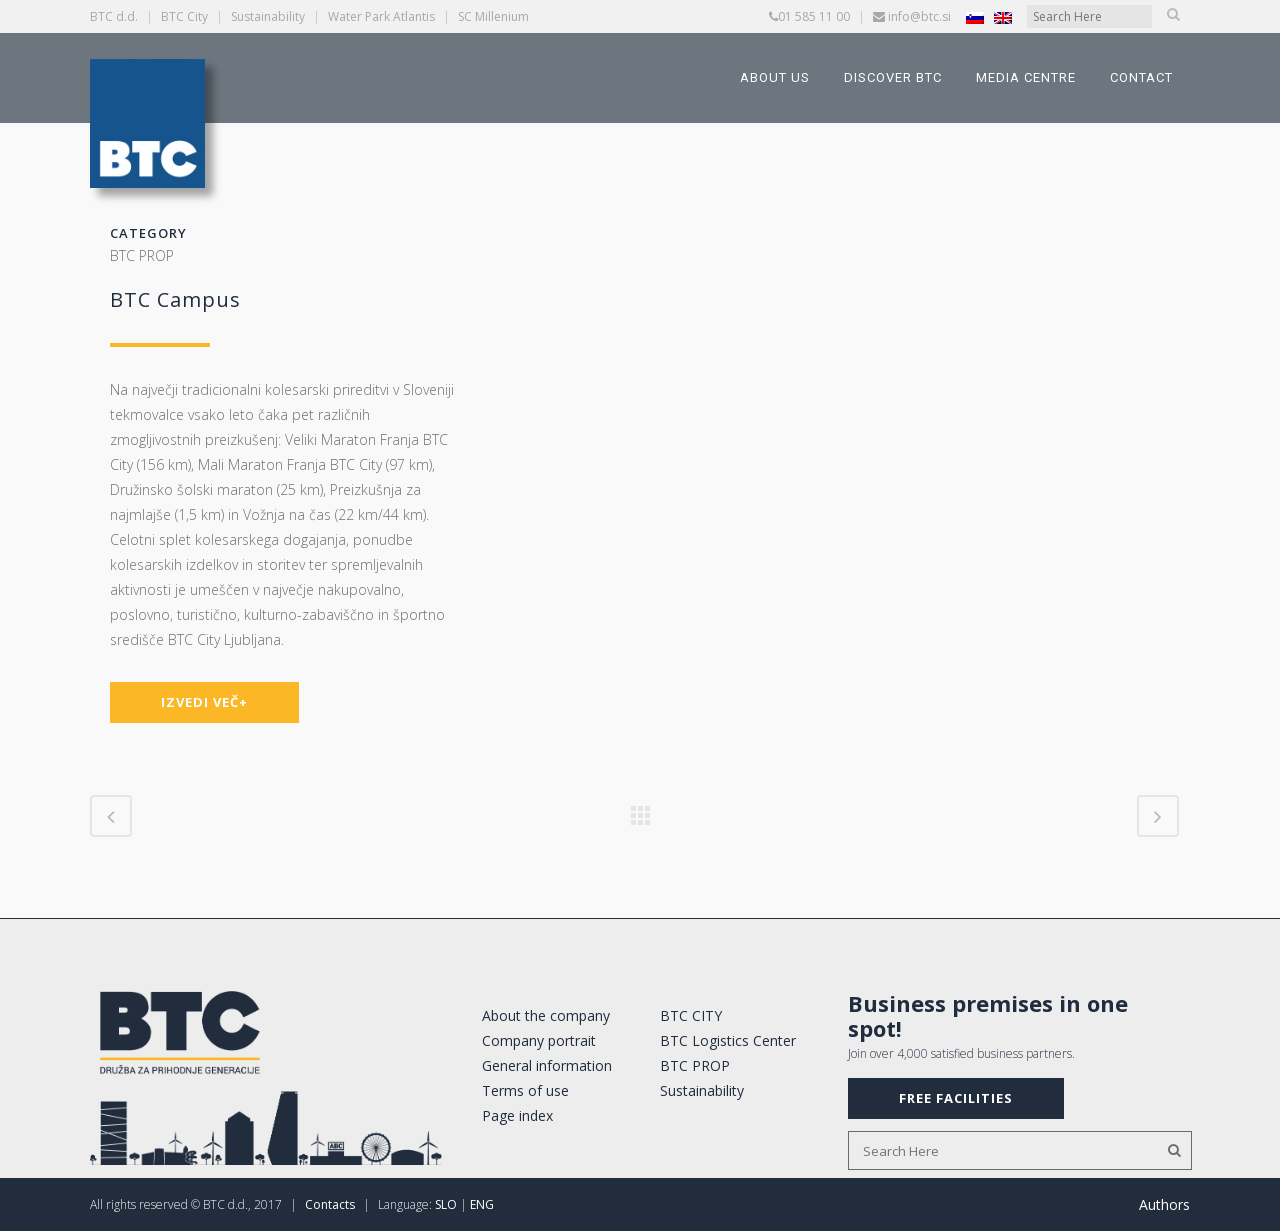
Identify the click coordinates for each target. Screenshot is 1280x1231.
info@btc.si (919, 16)
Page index (517, 1115)
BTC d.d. (114, 16)
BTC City (184, 16)
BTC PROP (695, 1065)
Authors (1164, 1204)
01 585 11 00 (814, 16)
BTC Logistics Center (728, 1040)
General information (547, 1065)
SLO (446, 1204)
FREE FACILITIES (956, 1098)
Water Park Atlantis (381, 16)
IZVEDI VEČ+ (204, 702)
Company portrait (539, 1040)
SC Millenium (493, 16)
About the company (546, 1015)
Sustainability (268, 16)
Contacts (330, 1204)
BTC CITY (691, 1015)
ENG (482, 1204)
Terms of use (525, 1090)
